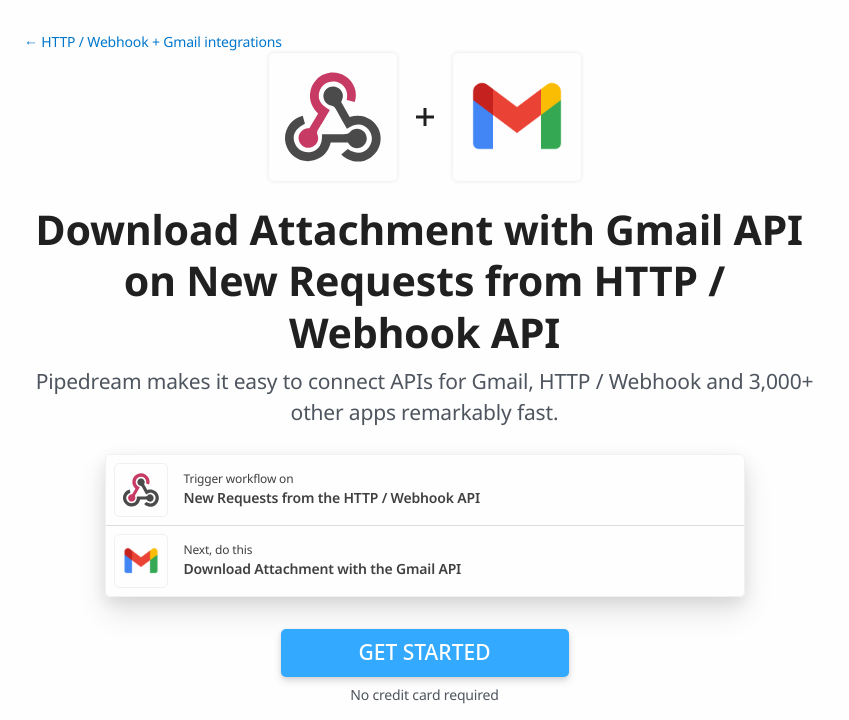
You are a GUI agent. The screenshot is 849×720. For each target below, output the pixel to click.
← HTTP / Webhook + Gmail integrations (153, 42)
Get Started (425, 652)
